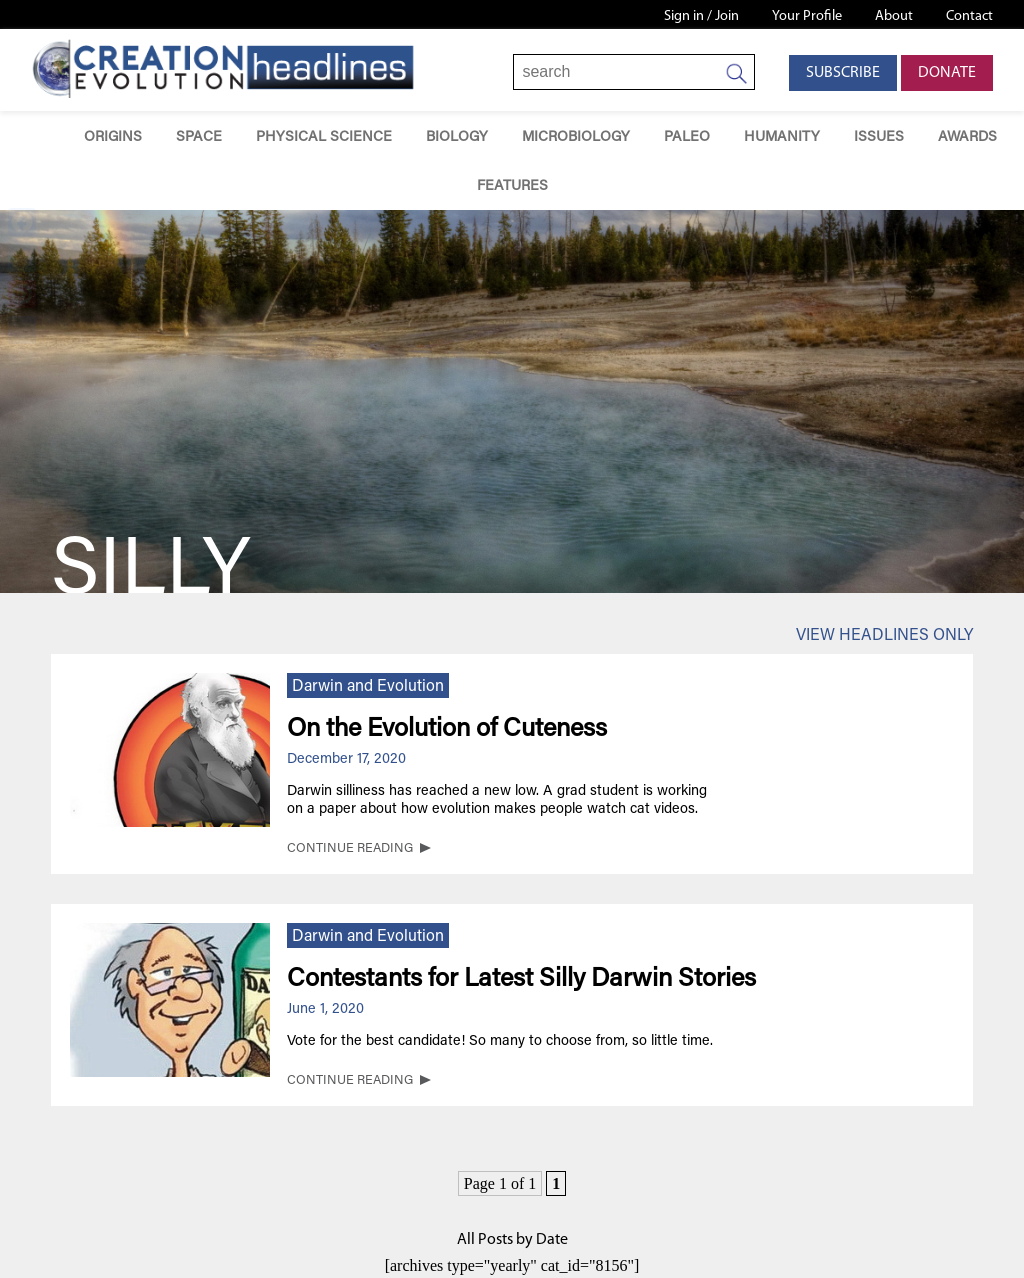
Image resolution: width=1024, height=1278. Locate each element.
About (894, 16)
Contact (969, 16)
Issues (879, 137)
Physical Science (324, 137)
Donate (947, 73)
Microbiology (576, 137)
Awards (967, 137)
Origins (113, 137)
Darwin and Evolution (368, 687)
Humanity (782, 137)
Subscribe (843, 73)
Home (38, 135)
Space (199, 137)
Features (512, 186)
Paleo (687, 137)
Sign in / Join (701, 16)
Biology (457, 137)
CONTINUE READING (350, 849)
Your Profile (807, 16)
